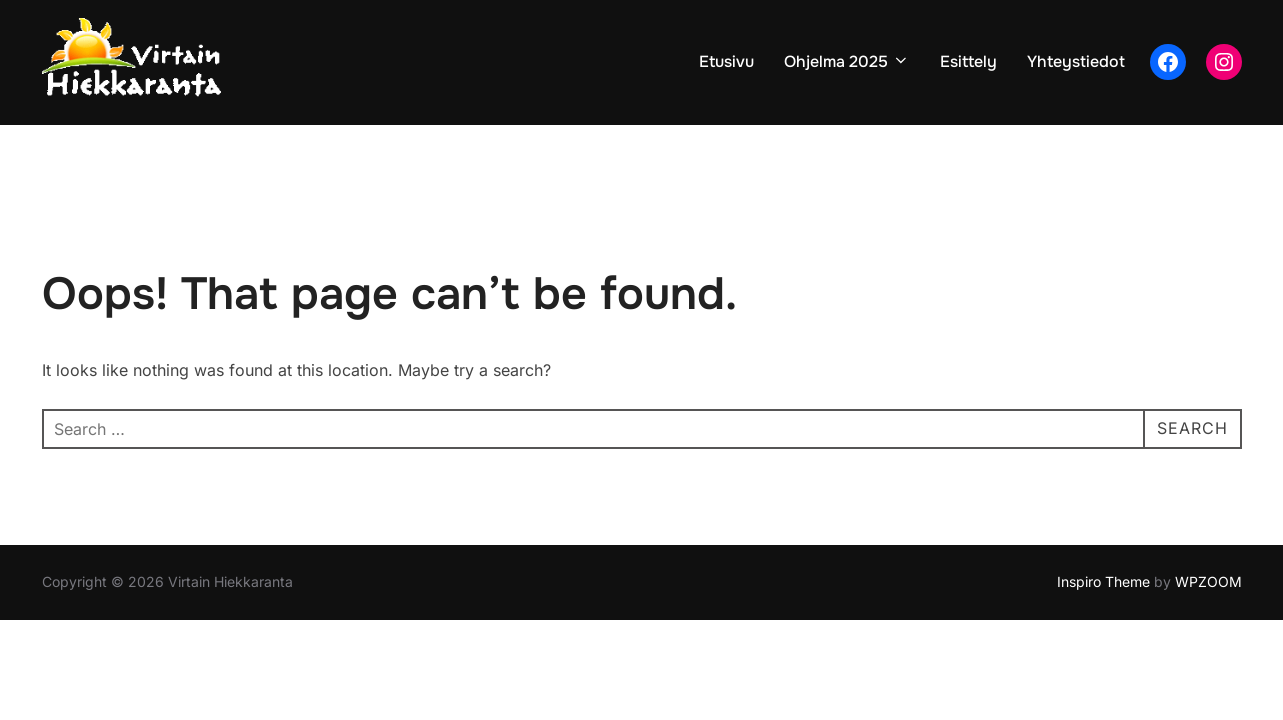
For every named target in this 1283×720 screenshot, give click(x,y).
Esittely (968, 61)
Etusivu (726, 61)
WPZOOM (1208, 581)
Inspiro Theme (1103, 581)
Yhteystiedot (1076, 61)
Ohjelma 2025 (847, 61)
